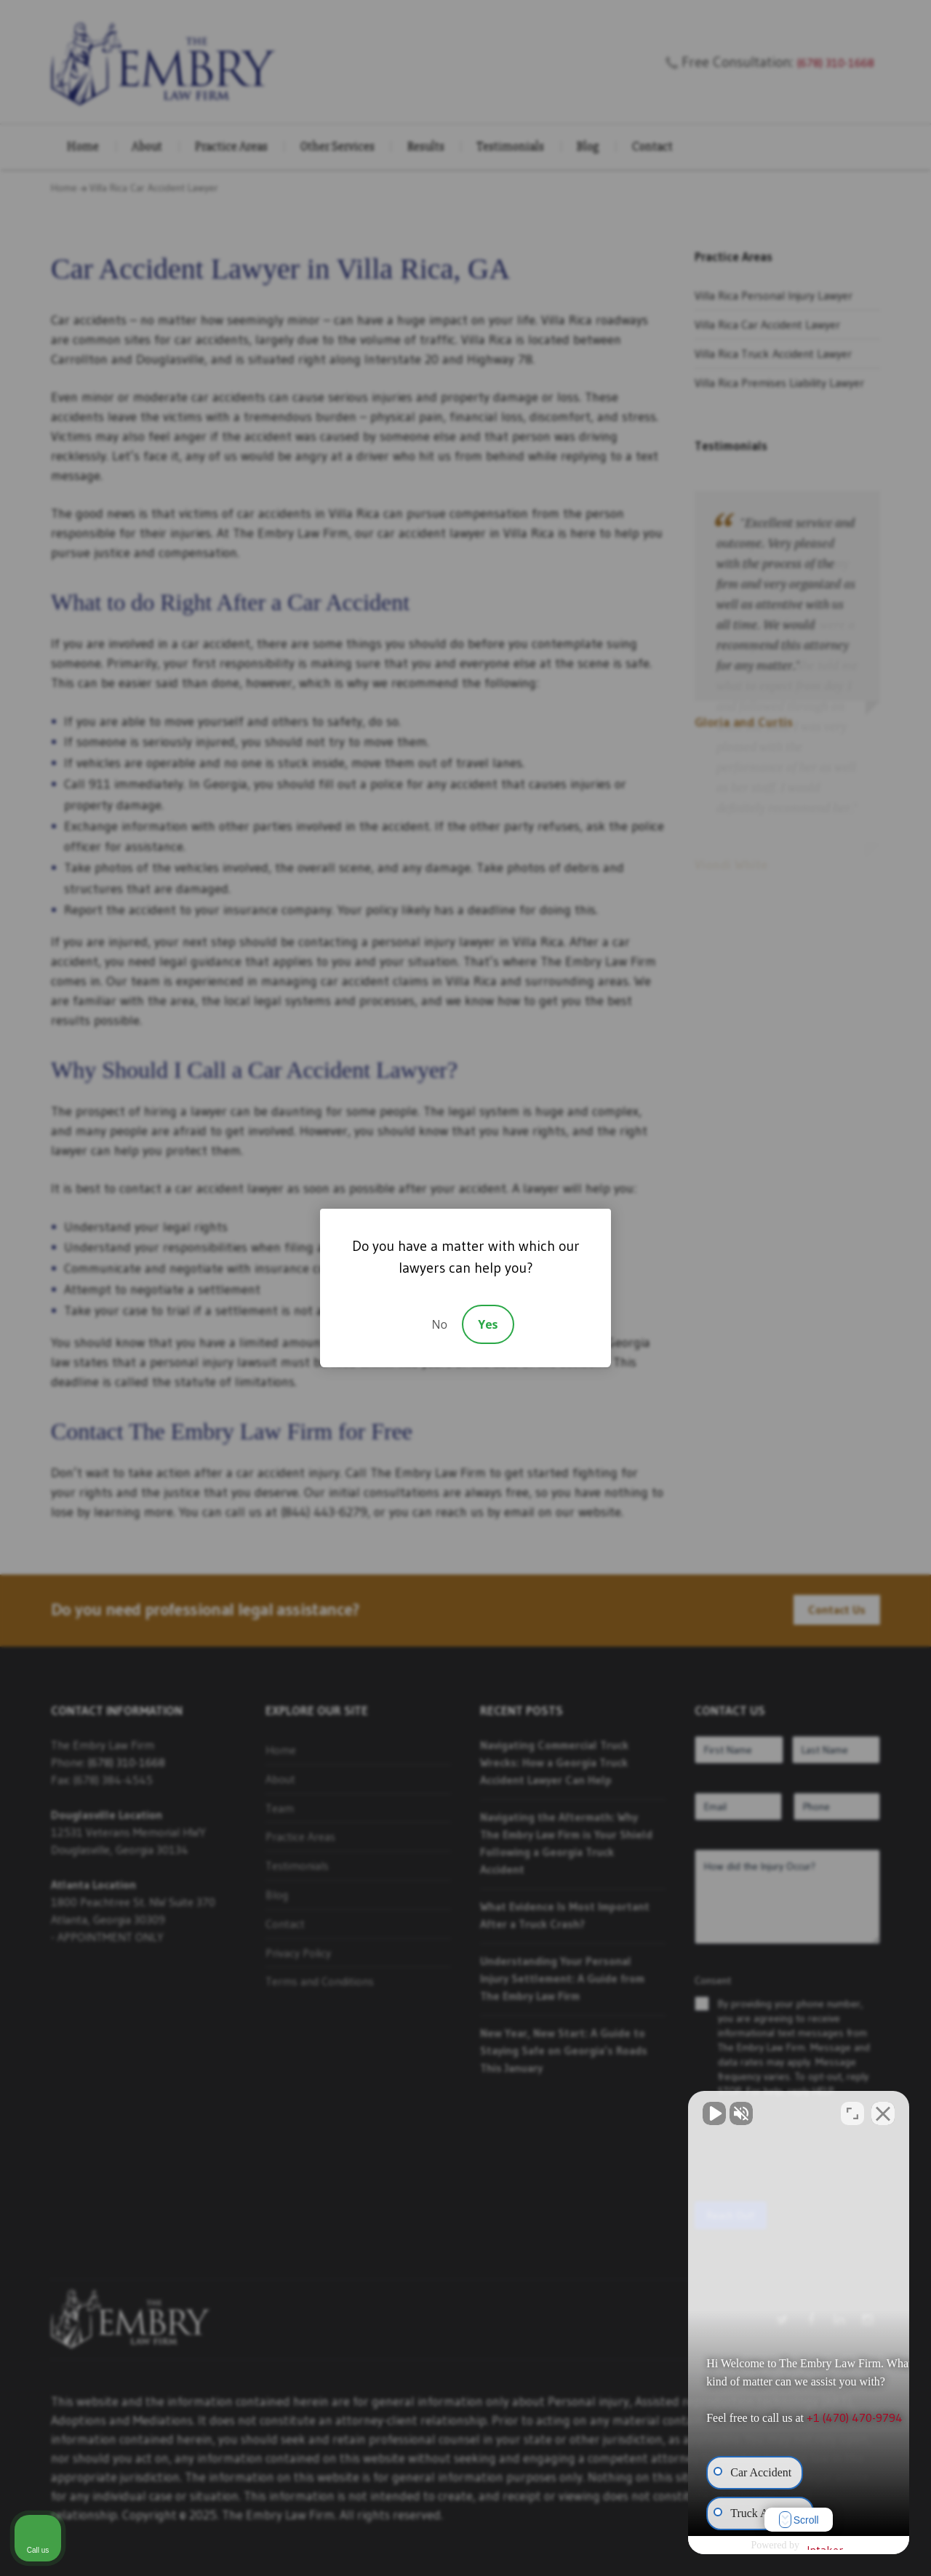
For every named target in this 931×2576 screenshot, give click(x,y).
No (439, 1324)
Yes (488, 1324)
